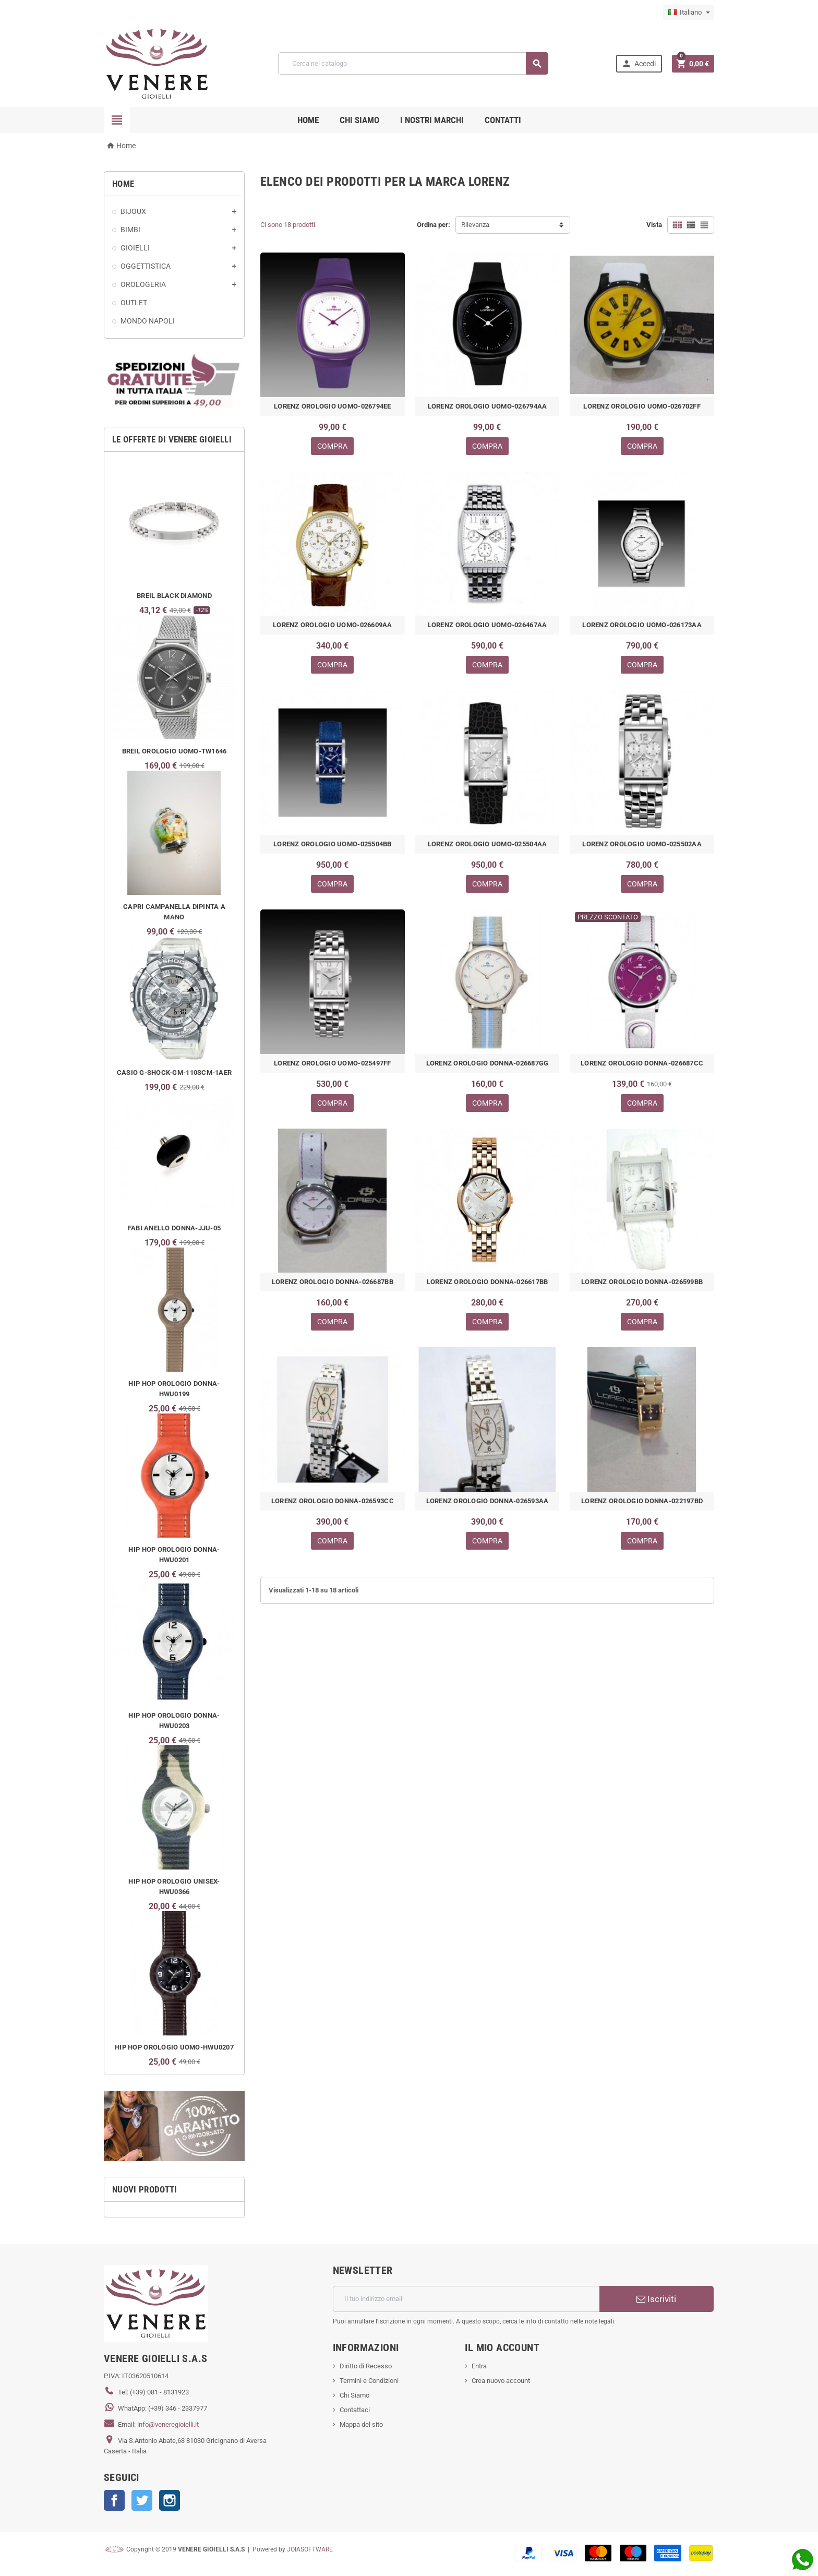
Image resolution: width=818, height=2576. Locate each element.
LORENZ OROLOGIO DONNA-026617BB (487, 1282)
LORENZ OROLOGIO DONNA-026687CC (642, 1063)
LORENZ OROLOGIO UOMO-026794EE (332, 406)
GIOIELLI (135, 248)
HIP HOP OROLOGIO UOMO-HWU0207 (174, 2047)
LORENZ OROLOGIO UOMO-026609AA (332, 625)
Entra (479, 2366)
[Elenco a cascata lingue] (688, 12)
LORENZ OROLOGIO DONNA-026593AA (487, 1501)
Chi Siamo (354, 2395)
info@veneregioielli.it (168, 2424)
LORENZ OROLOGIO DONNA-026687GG (487, 1063)
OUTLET (134, 302)
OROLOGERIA (143, 284)
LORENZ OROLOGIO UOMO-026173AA (642, 625)
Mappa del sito (361, 2424)
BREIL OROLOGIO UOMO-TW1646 (174, 751)
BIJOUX (133, 211)
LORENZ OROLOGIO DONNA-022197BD (642, 1501)
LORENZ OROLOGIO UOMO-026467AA (487, 625)
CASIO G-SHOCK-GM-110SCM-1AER (174, 1072)
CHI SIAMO (359, 120)
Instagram (169, 2500)
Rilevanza (475, 225)
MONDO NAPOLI (148, 321)
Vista (654, 225)
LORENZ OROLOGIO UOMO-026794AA (487, 406)
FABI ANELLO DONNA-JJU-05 (174, 1228)
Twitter (141, 2500)
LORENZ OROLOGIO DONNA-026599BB (642, 1282)
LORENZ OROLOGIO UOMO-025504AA (487, 844)
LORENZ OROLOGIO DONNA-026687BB (332, 1282)
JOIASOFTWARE (310, 2549)
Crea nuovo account (501, 2381)
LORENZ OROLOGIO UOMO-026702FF (642, 406)
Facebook (114, 2500)
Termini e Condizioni (369, 2381)
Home (308, 120)
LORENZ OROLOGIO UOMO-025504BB (332, 844)
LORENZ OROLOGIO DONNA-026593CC (332, 1501)
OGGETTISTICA (146, 266)
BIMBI (130, 229)
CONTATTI (503, 120)
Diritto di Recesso (366, 2366)
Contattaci (355, 2410)
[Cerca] (413, 63)
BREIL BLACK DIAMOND (174, 596)
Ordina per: (433, 225)
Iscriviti (656, 2299)
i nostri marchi (432, 120)
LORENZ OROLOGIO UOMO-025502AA (642, 844)
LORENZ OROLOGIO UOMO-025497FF (332, 1063)
